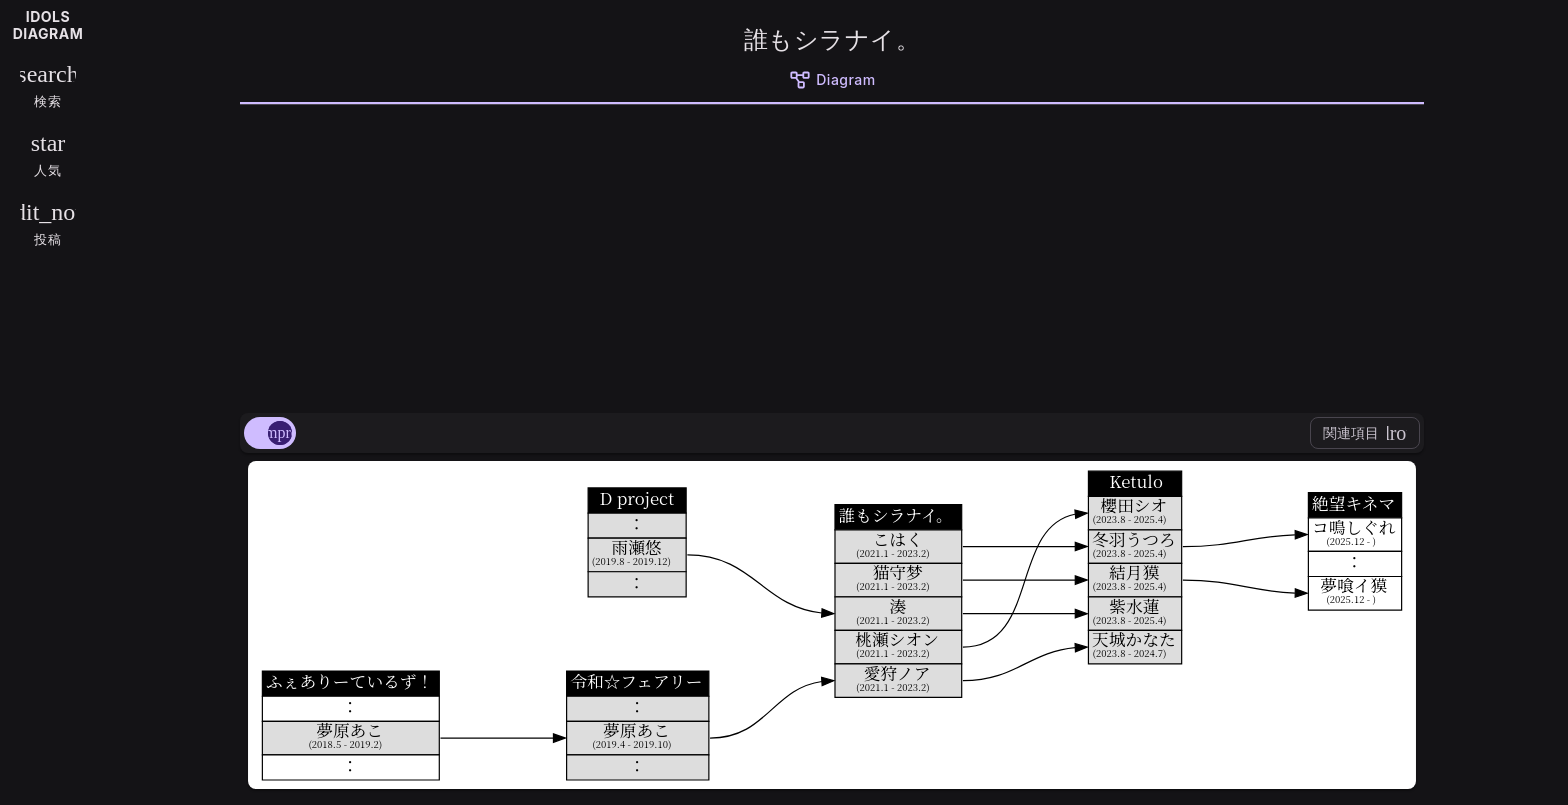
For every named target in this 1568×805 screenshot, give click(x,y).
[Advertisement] (832, 255)
